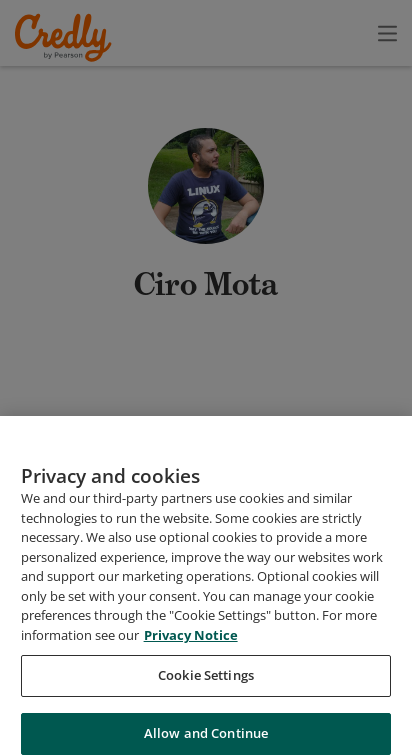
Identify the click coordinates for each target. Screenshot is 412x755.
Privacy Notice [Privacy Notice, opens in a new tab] (191, 718)
